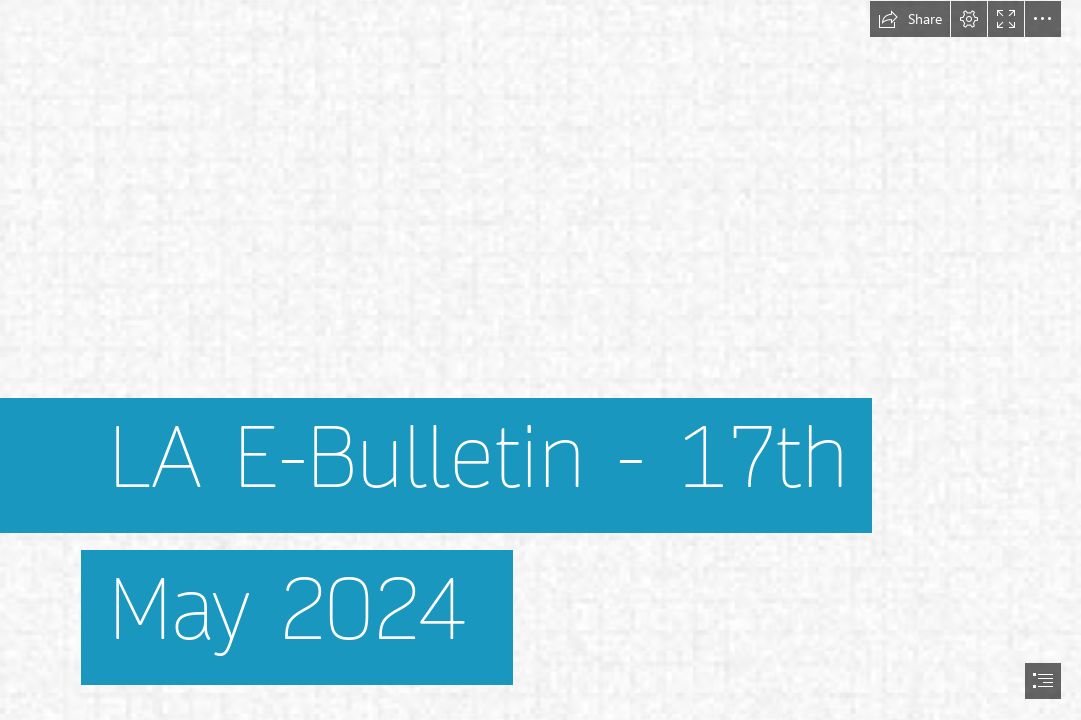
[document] (540, 360)
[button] (910, 19)
